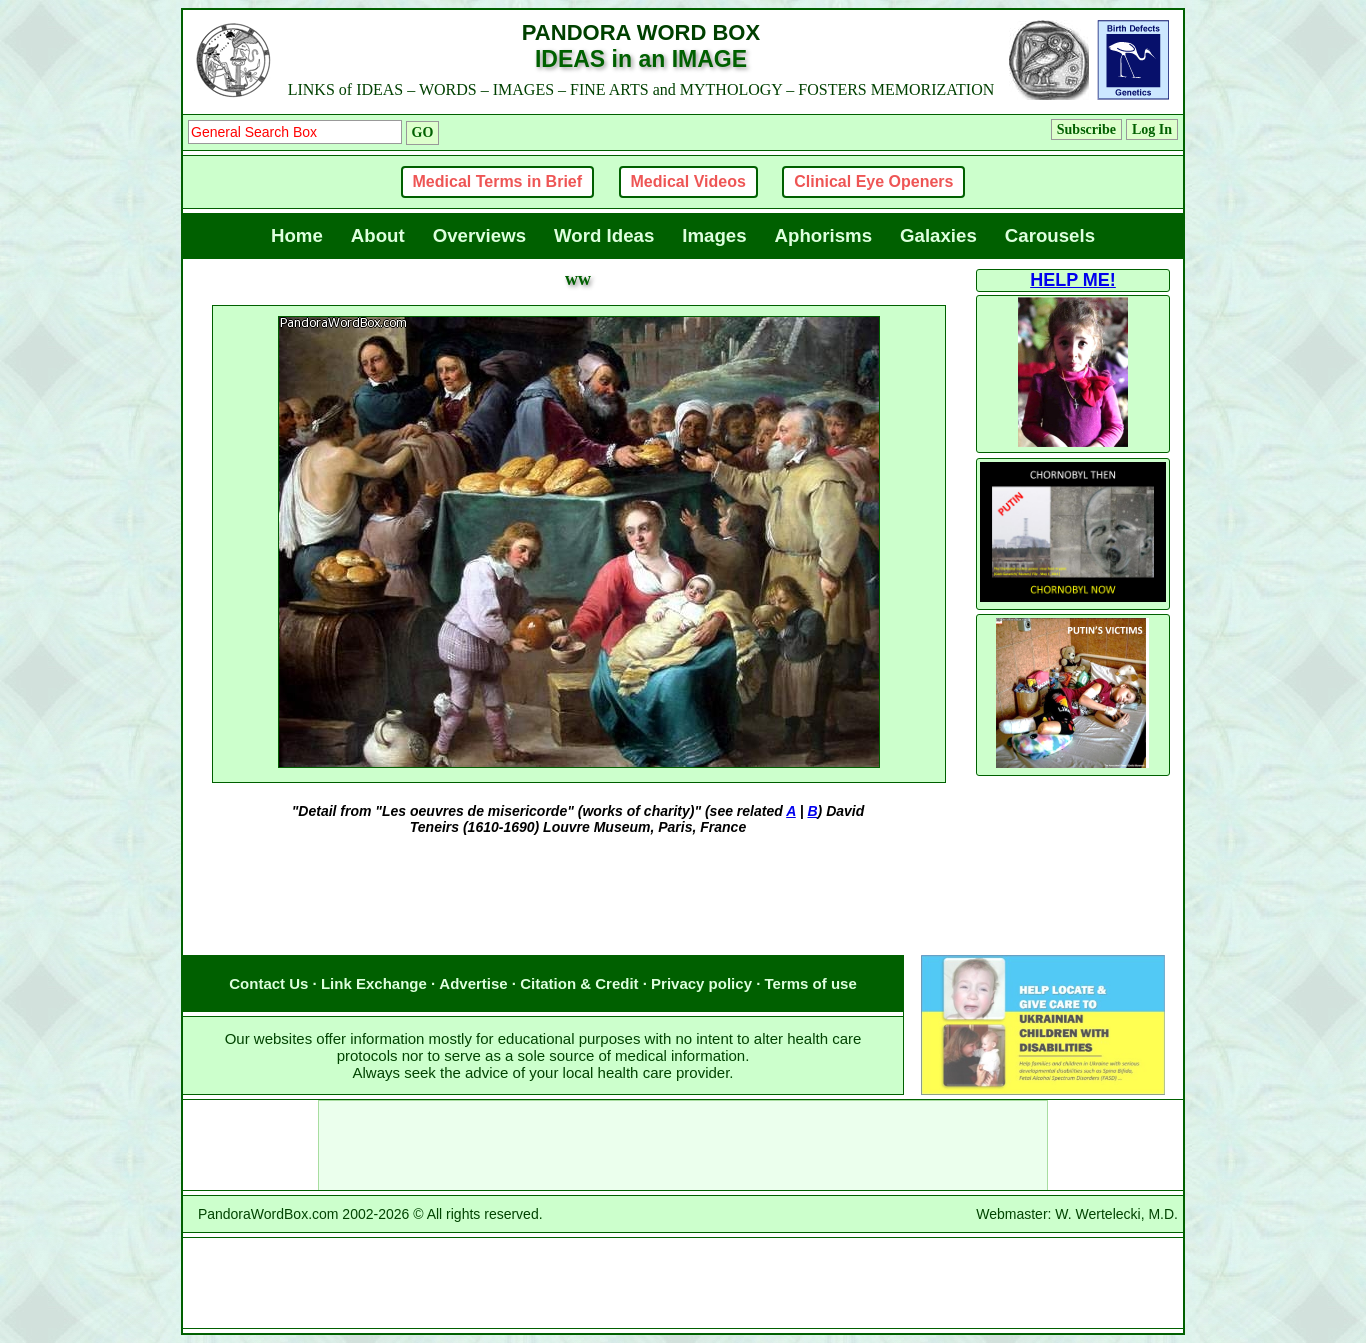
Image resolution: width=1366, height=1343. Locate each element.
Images (714, 235)
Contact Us (268, 983)
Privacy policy (701, 983)
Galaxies (938, 235)
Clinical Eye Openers (873, 181)
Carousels (1050, 235)
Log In (1152, 129)
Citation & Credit (579, 983)
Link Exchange (374, 983)
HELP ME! (1073, 280)
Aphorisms (823, 235)
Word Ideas (604, 235)
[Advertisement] (578, 915)
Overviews (479, 235)
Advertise (473, 983)
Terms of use (811, 983)
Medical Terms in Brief (498, 181)
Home (297, 235)
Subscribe (1086, 129)
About (378, 235)
